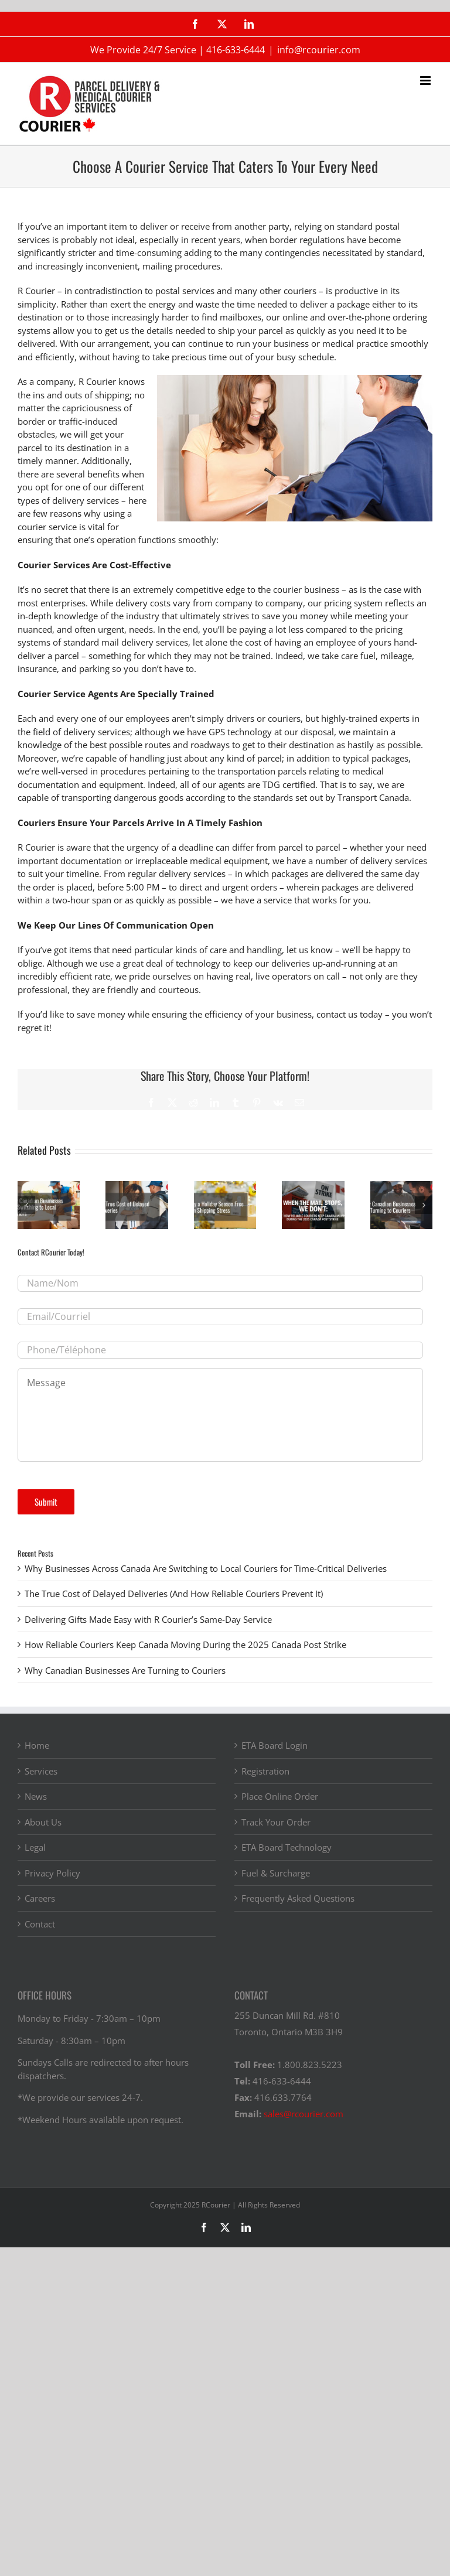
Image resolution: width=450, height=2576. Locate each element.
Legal (35, 1847)
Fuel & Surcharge (275, 1873)
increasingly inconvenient (86, 266)
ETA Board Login (274, 1745)
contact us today (349, 1014)
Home (37, 1745)
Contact (40, 1924)
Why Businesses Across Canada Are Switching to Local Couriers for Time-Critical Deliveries (206, 1568)
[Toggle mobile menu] (426, 80)
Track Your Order (276, 1822)
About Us (43, 1822)
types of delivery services (68, 500)
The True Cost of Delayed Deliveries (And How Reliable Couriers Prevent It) (174, 1593)
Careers (40, 1898)
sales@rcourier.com (303, 2114)
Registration (265, 1771)
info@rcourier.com (318, 49)
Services (41, 1771)
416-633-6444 (235, 49)
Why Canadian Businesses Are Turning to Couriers (125, 1670)
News (36, 1796)
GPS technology (240, 732)
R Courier (36, 290)
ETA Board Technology (286, 1847)
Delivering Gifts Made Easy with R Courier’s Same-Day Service (148, 1619)
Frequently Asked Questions (297, 1898)
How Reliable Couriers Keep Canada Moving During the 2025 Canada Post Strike (185, 1644)
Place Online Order (279, 1796)
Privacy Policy (52, 1873)
